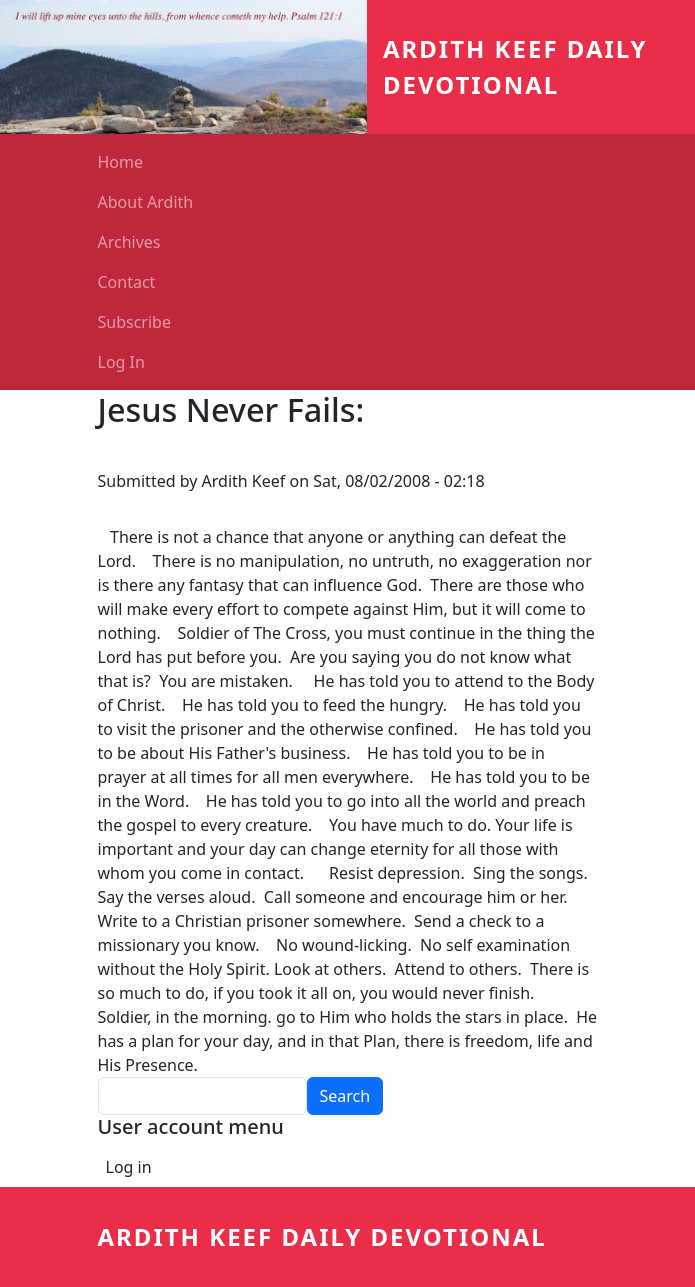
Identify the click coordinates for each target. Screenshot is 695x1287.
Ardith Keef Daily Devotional (322, 1236)
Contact (127, 282)
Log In (121, 362)
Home (121, 162)
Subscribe (134, 322)
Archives (129, 242)
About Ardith (146, 202)
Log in (129, 1167)
